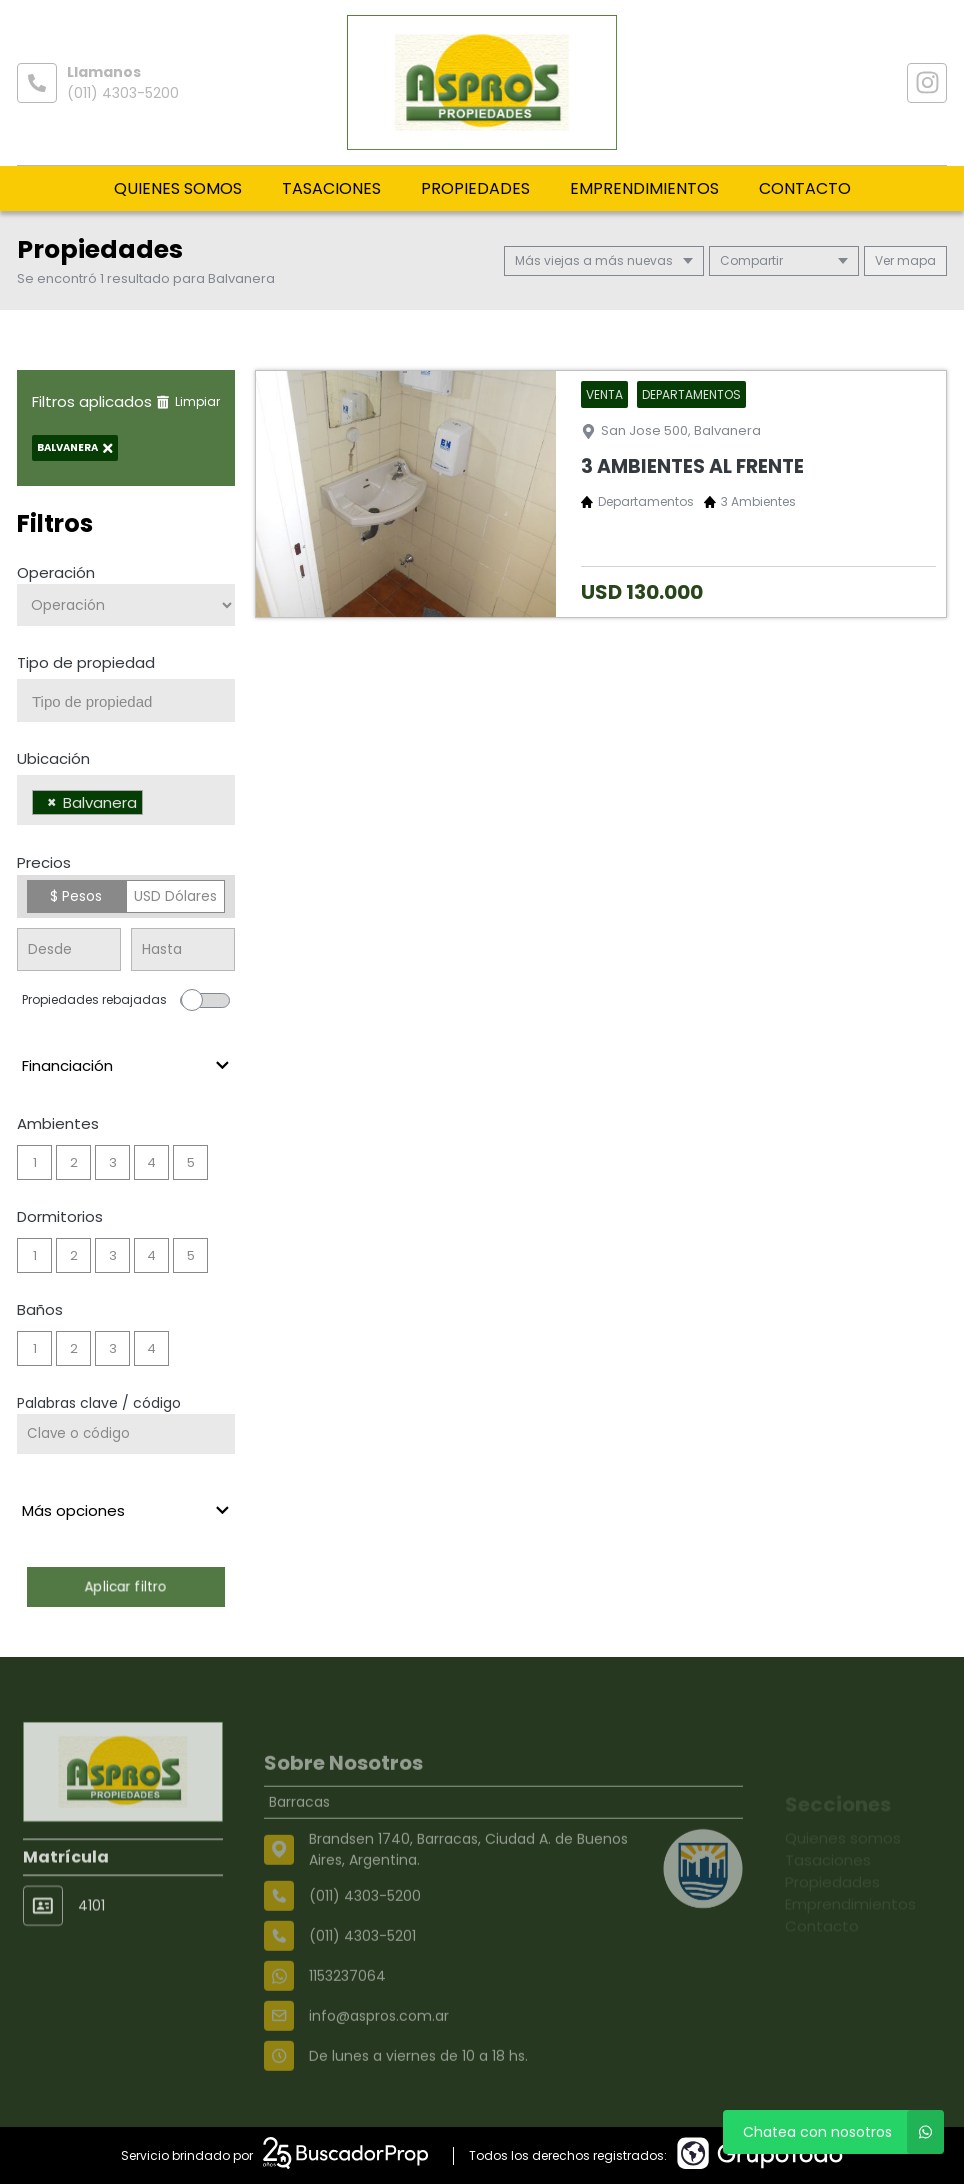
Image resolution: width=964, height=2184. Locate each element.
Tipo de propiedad (86, 662)
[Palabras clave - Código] (126, 1434)
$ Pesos (76, 896)
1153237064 (347, 2021)
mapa (905, 260)
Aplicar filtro (126, 1586)
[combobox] (126, 700)
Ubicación (53, 758)
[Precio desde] (69, 949)
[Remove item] (52, 802)
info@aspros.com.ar (379, 2061)
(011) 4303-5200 (123, 93)
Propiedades (475, 188)
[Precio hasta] (183, 949)
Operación (56, 572)
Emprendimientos (644, 188)
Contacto (805, 188)
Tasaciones (331, 188)
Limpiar (188, 401)
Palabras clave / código (99, 1403)
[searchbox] (133, 702)
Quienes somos (178, 188)
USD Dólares (175, 896)
